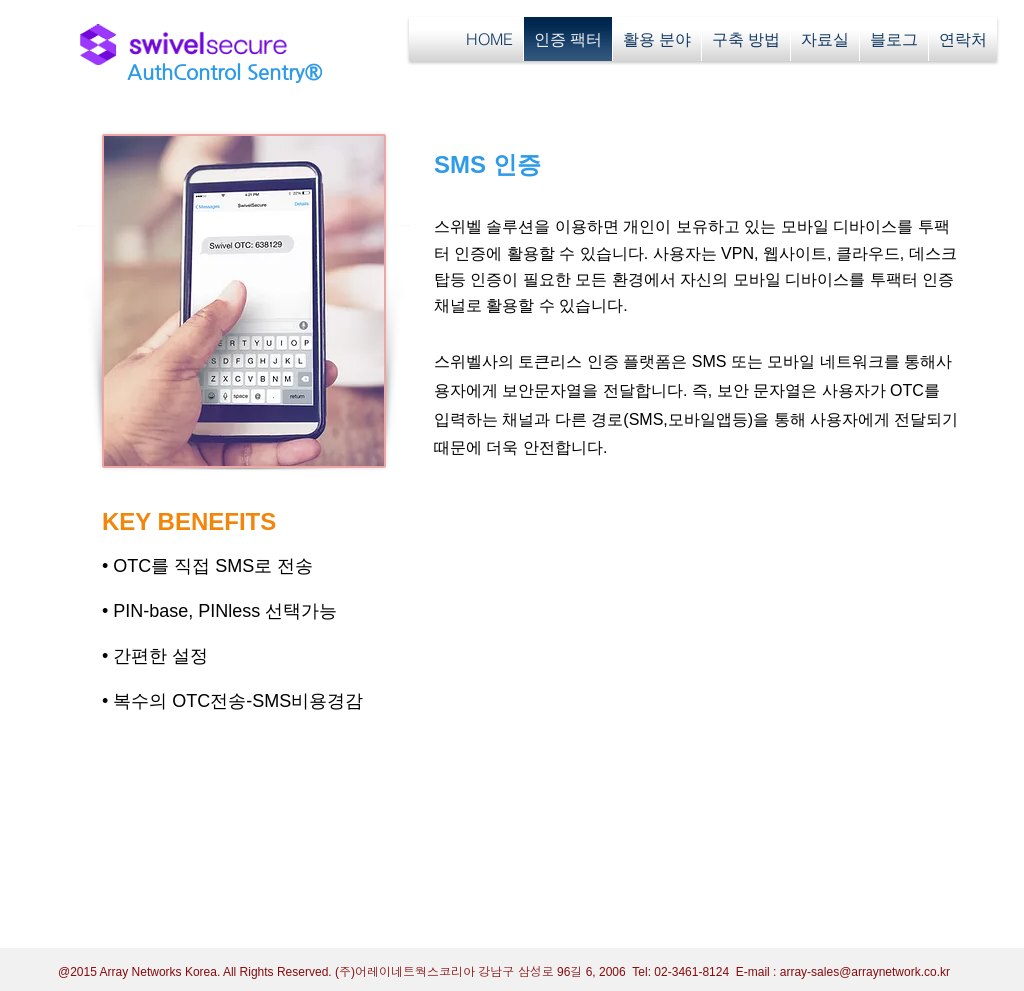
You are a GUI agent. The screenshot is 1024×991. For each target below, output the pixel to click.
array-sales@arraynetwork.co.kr (865, 972)
